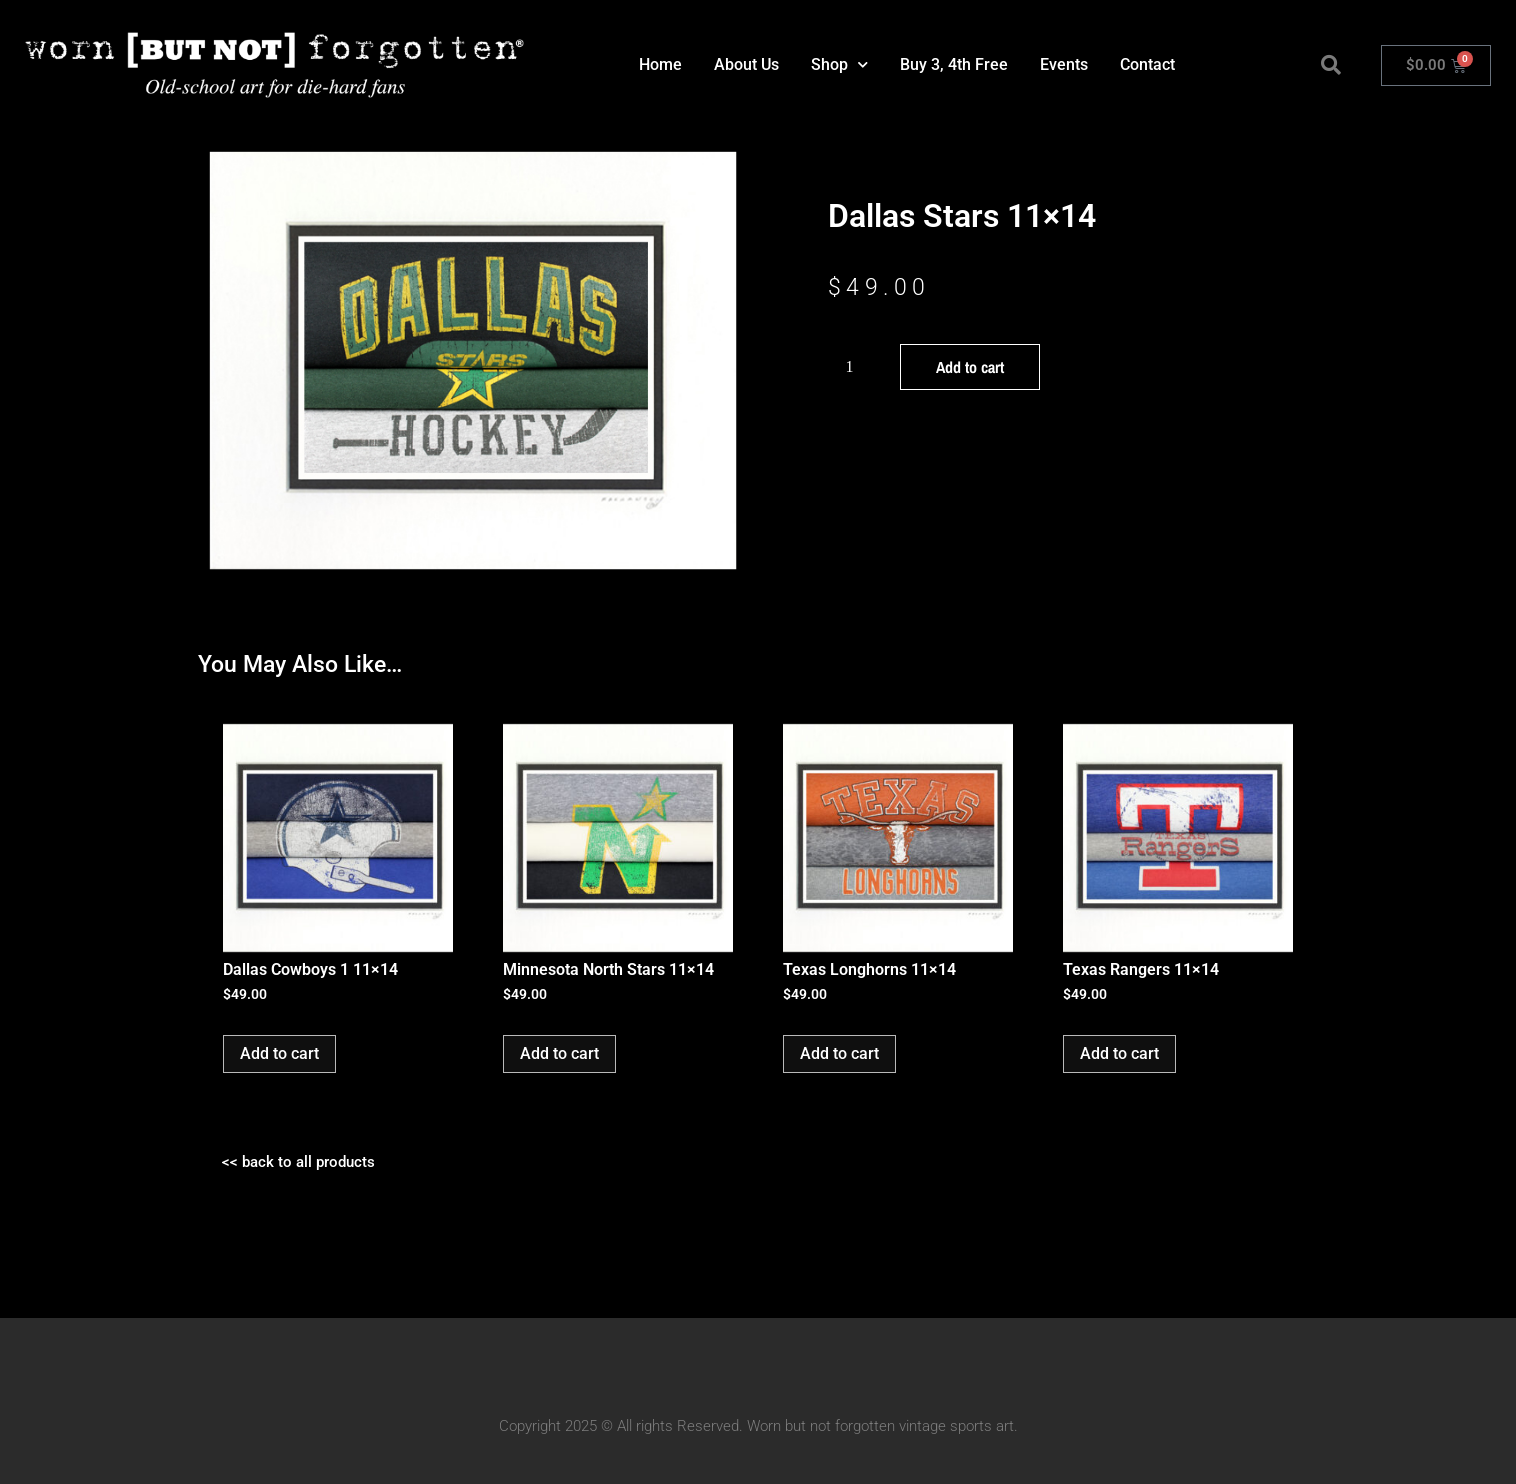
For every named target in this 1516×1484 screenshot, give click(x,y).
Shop (839, 64)
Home (660, 64)
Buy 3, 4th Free (954, 64)
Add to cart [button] (279, 1053)
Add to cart (970, 367)
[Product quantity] (857, 367)
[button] (1331, 65)
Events (1064, 64)
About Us (746, 64)
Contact (1147, 64)
